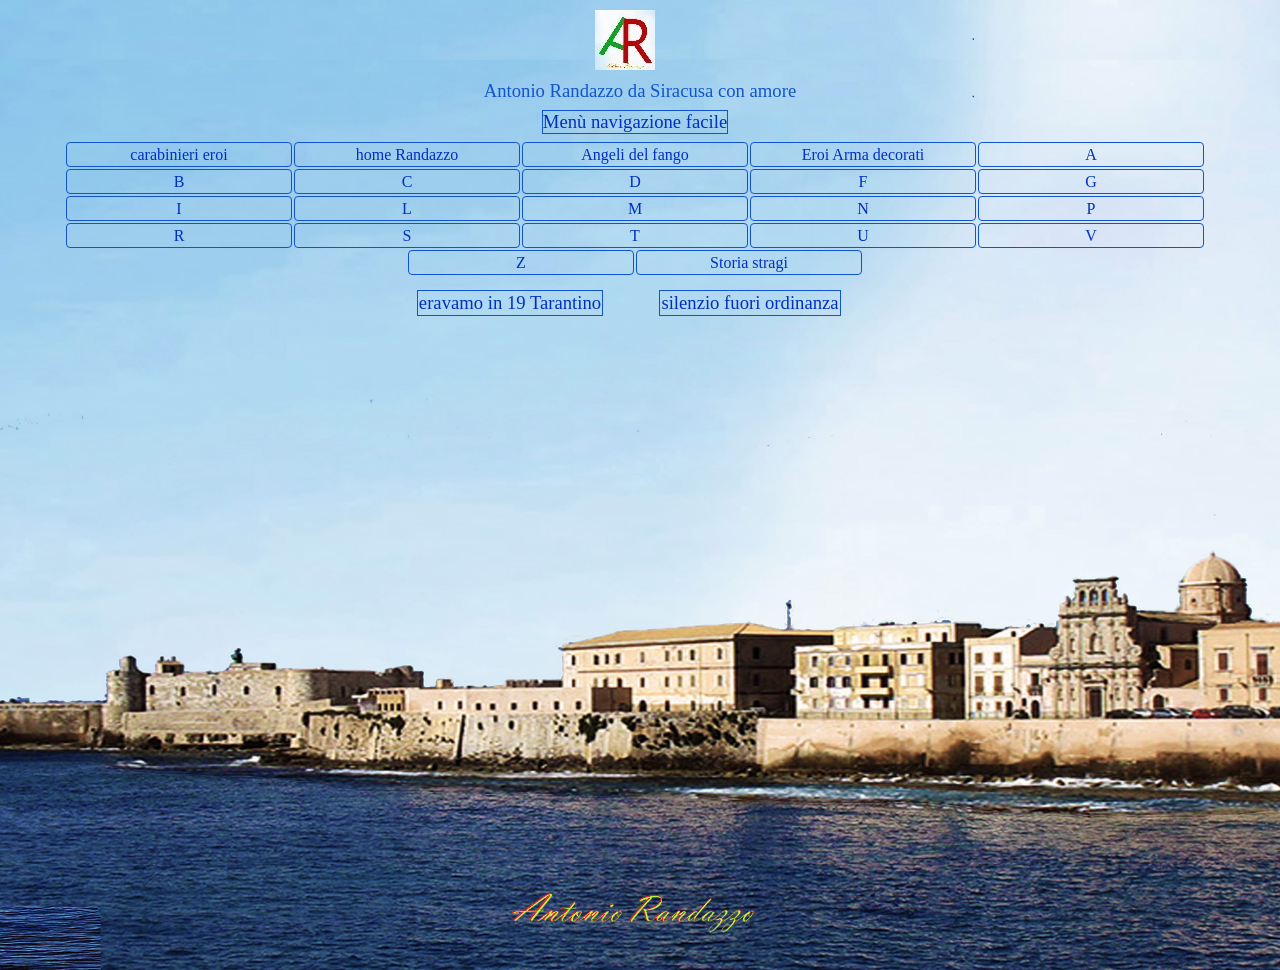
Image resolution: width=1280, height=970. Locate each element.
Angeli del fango (635, 154)
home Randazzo (407, 154)
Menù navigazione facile (635, 121)
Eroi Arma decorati (863, 154)
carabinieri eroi (178, 154)
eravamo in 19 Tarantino (510, 302)
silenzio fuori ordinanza (749, 302)
